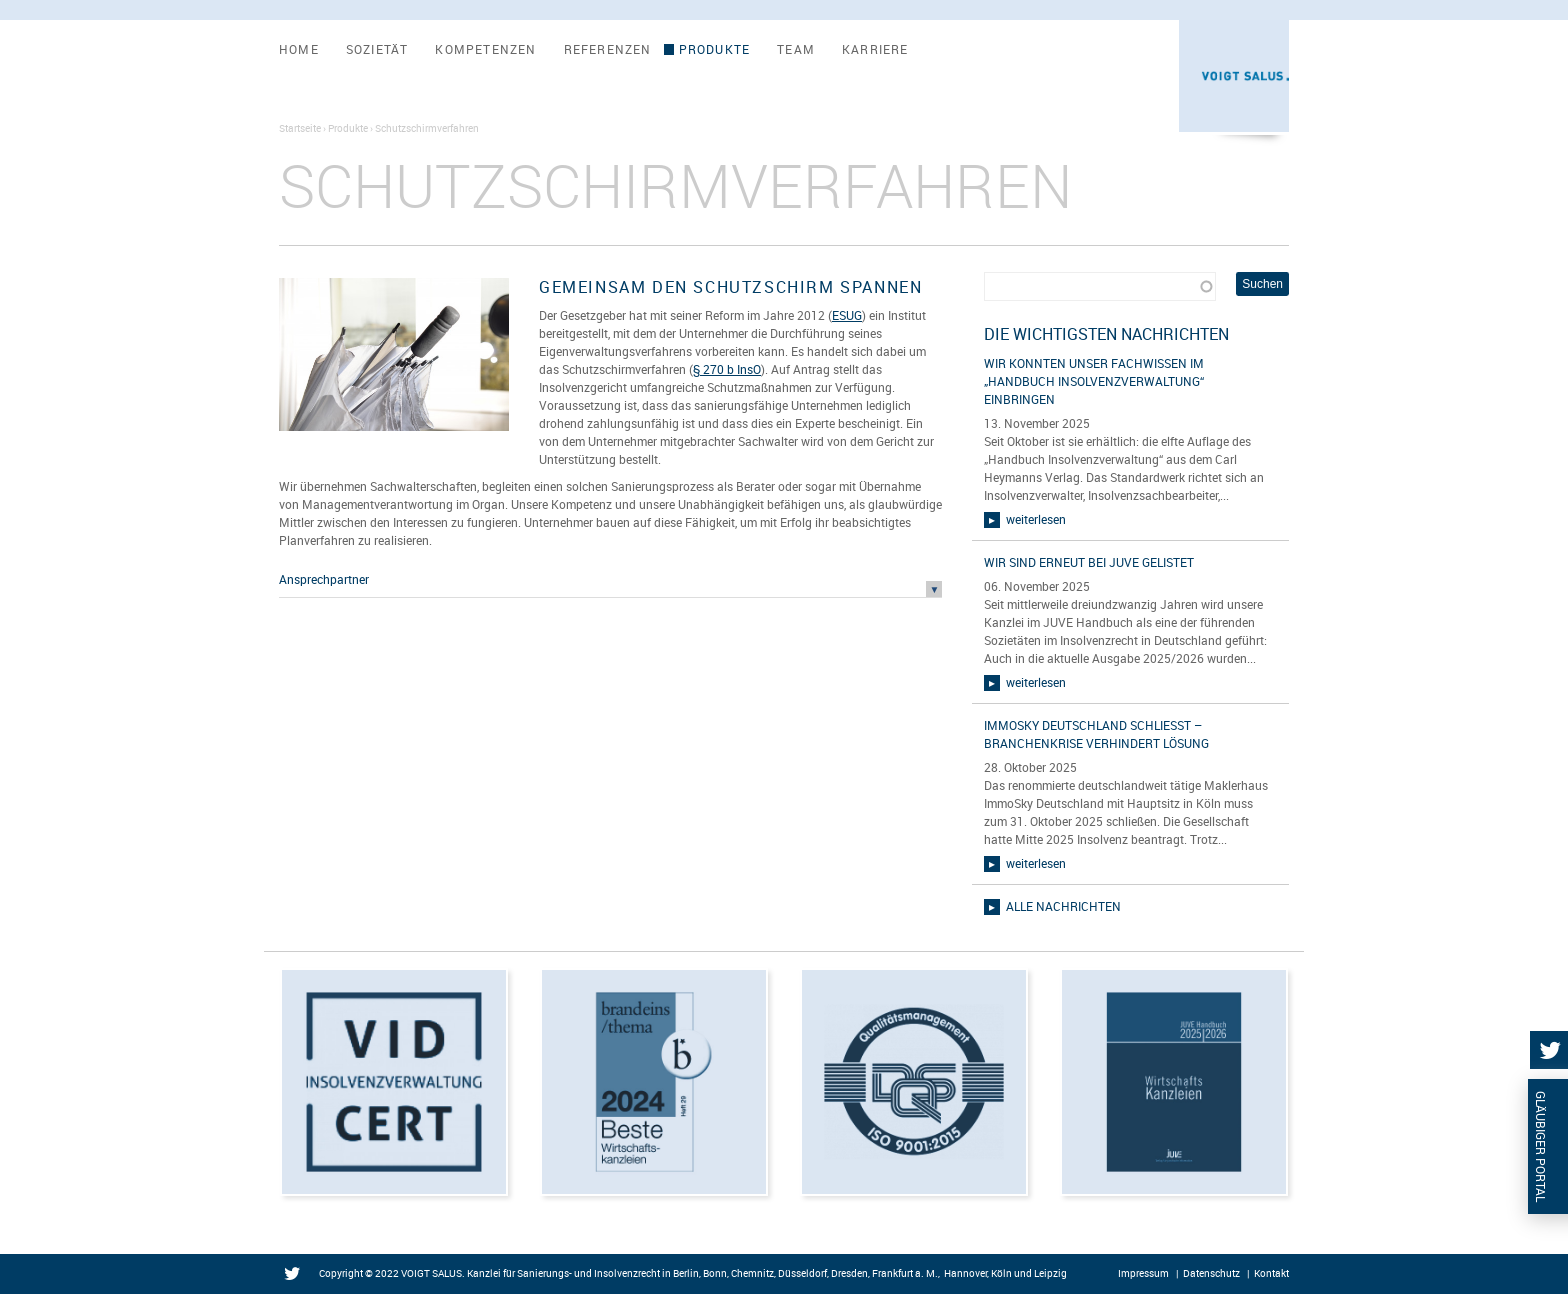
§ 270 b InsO (727, 369)
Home (299, 49)
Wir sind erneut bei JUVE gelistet (1089, 562)
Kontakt (1271, 1273)
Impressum (1143, 1273)
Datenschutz (1211, 1273)
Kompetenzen (485, 49)
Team (796, 49)
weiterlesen (1036, 519)
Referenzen (608, 49)
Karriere (875, 49)
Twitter (296, 1274)
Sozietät (377, 49)
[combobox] (1100, 286)
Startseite (300, 128)
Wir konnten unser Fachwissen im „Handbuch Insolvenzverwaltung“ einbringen (1094, 381)
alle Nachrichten (1063, 906)
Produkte (715, 49)
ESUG (847, 315)
